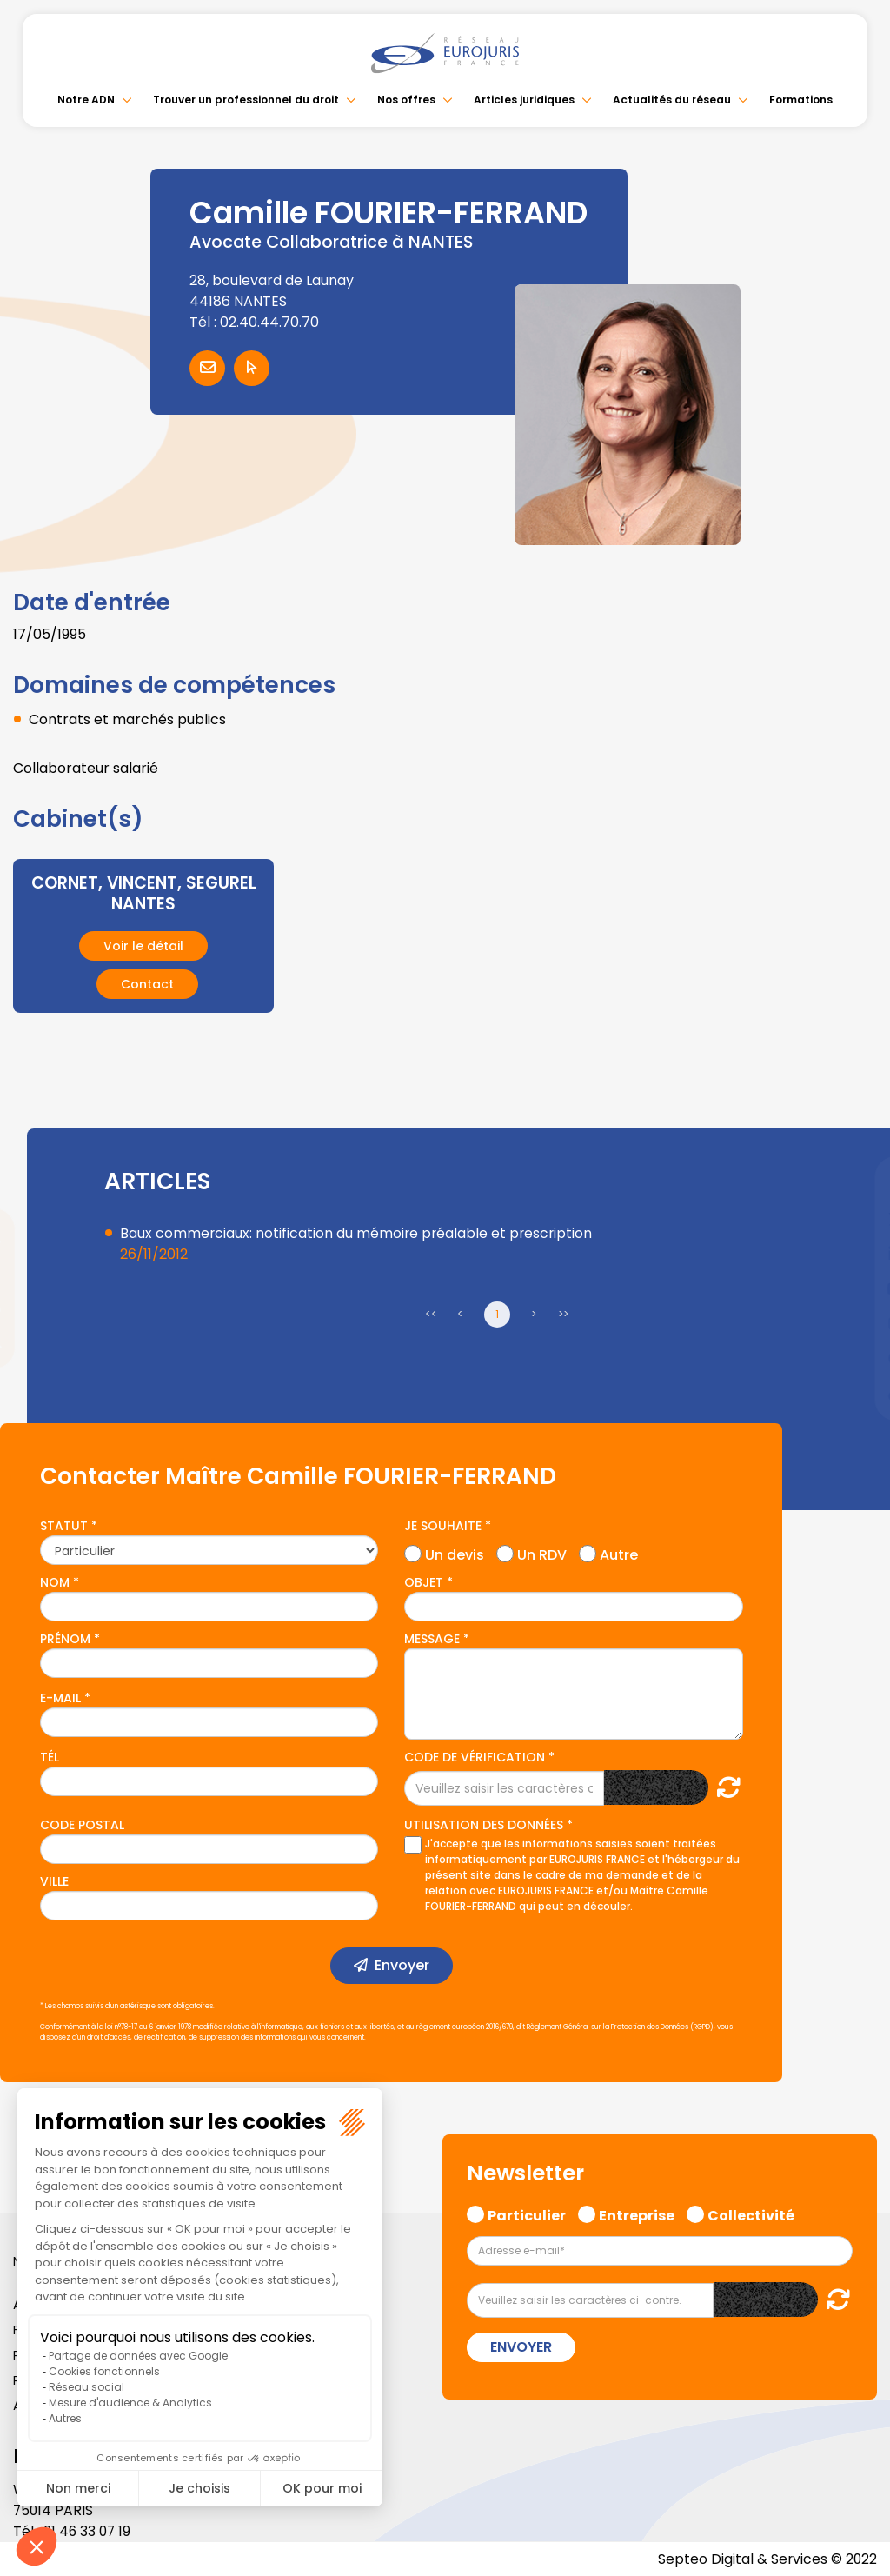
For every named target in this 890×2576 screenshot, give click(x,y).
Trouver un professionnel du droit (246, 99)
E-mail (60, 1697)
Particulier (527, 2212)
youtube (855, 1288)
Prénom (65, 1638)
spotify (855, 1358)
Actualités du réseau (672, 99)
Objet (423, 1581)
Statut (64, 1525)
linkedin (855, 1254)
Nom (55, 1581)
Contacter (207, 368)
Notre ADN (86, 99)
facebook (855, 1184)
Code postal (82, 1825)
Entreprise (636, 2212)
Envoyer (402, 1965)
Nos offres (406, 99)
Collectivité (750, 2212)
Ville (54, 1881)
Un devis (454, 1552)
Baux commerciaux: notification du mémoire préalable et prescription (358, 1232)
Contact (147, 983)
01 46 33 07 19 (88, 2530)
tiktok (855, 1393)
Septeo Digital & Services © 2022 (766, 2558)
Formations (801, 99)
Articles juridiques (524, 99)
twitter (855, 1219)
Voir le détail (143, 945)
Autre (619, 1552)
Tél (49, 1757)
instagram (855, 1323)
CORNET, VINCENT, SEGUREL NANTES (143, 893)
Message (432, 1638)
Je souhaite (443, 1525)
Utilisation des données (483, 1825)
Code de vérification (474, 1757)
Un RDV (542, 1552)
